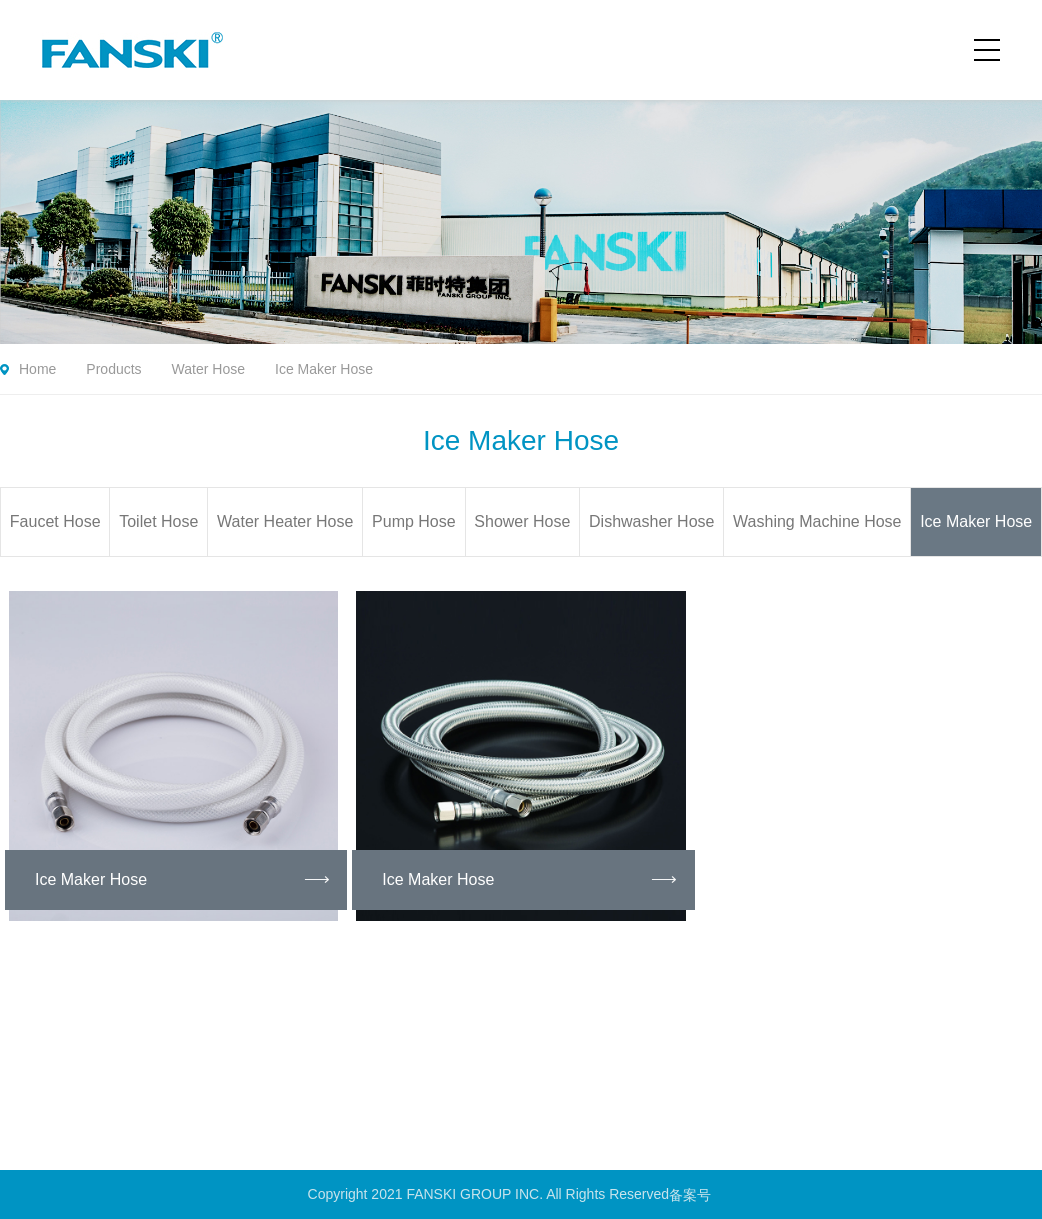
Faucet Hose (55, 521)
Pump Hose (414, 521)
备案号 (692, 1194)
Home (37, 369)
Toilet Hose (158, 521)
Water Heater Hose (285, 521)
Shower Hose (522, 521)
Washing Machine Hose (817, 521)
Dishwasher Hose (651, 521)
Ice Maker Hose (324, 369)
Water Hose (208, 369)
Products (113, 369)
